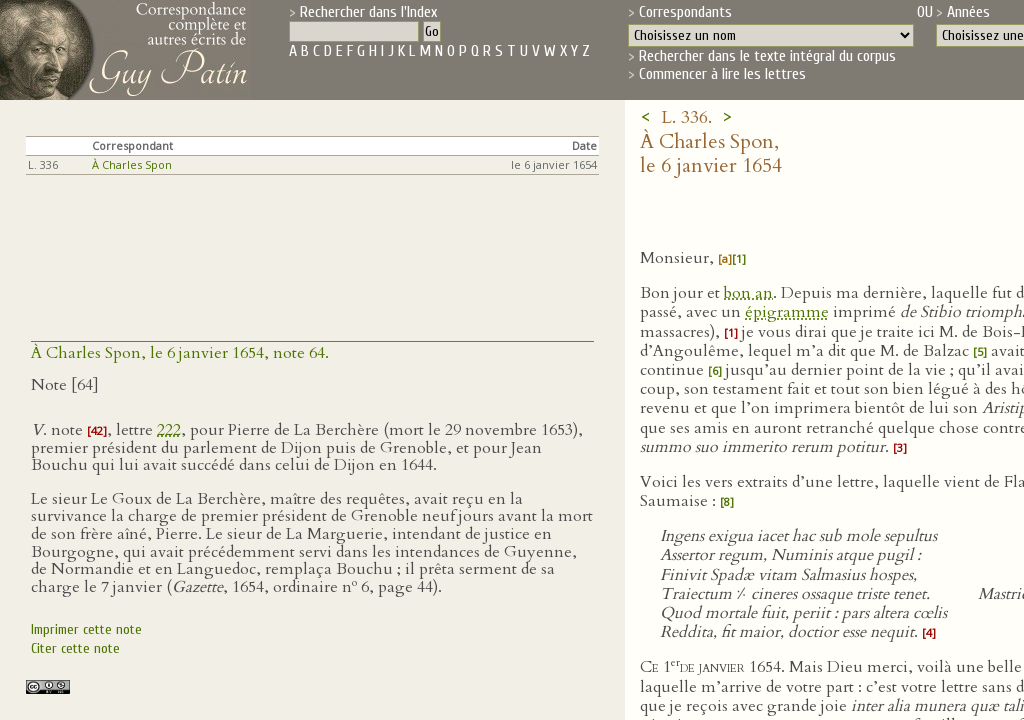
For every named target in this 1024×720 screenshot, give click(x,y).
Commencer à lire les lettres (722, 74)
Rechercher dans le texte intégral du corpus (767, 56)
